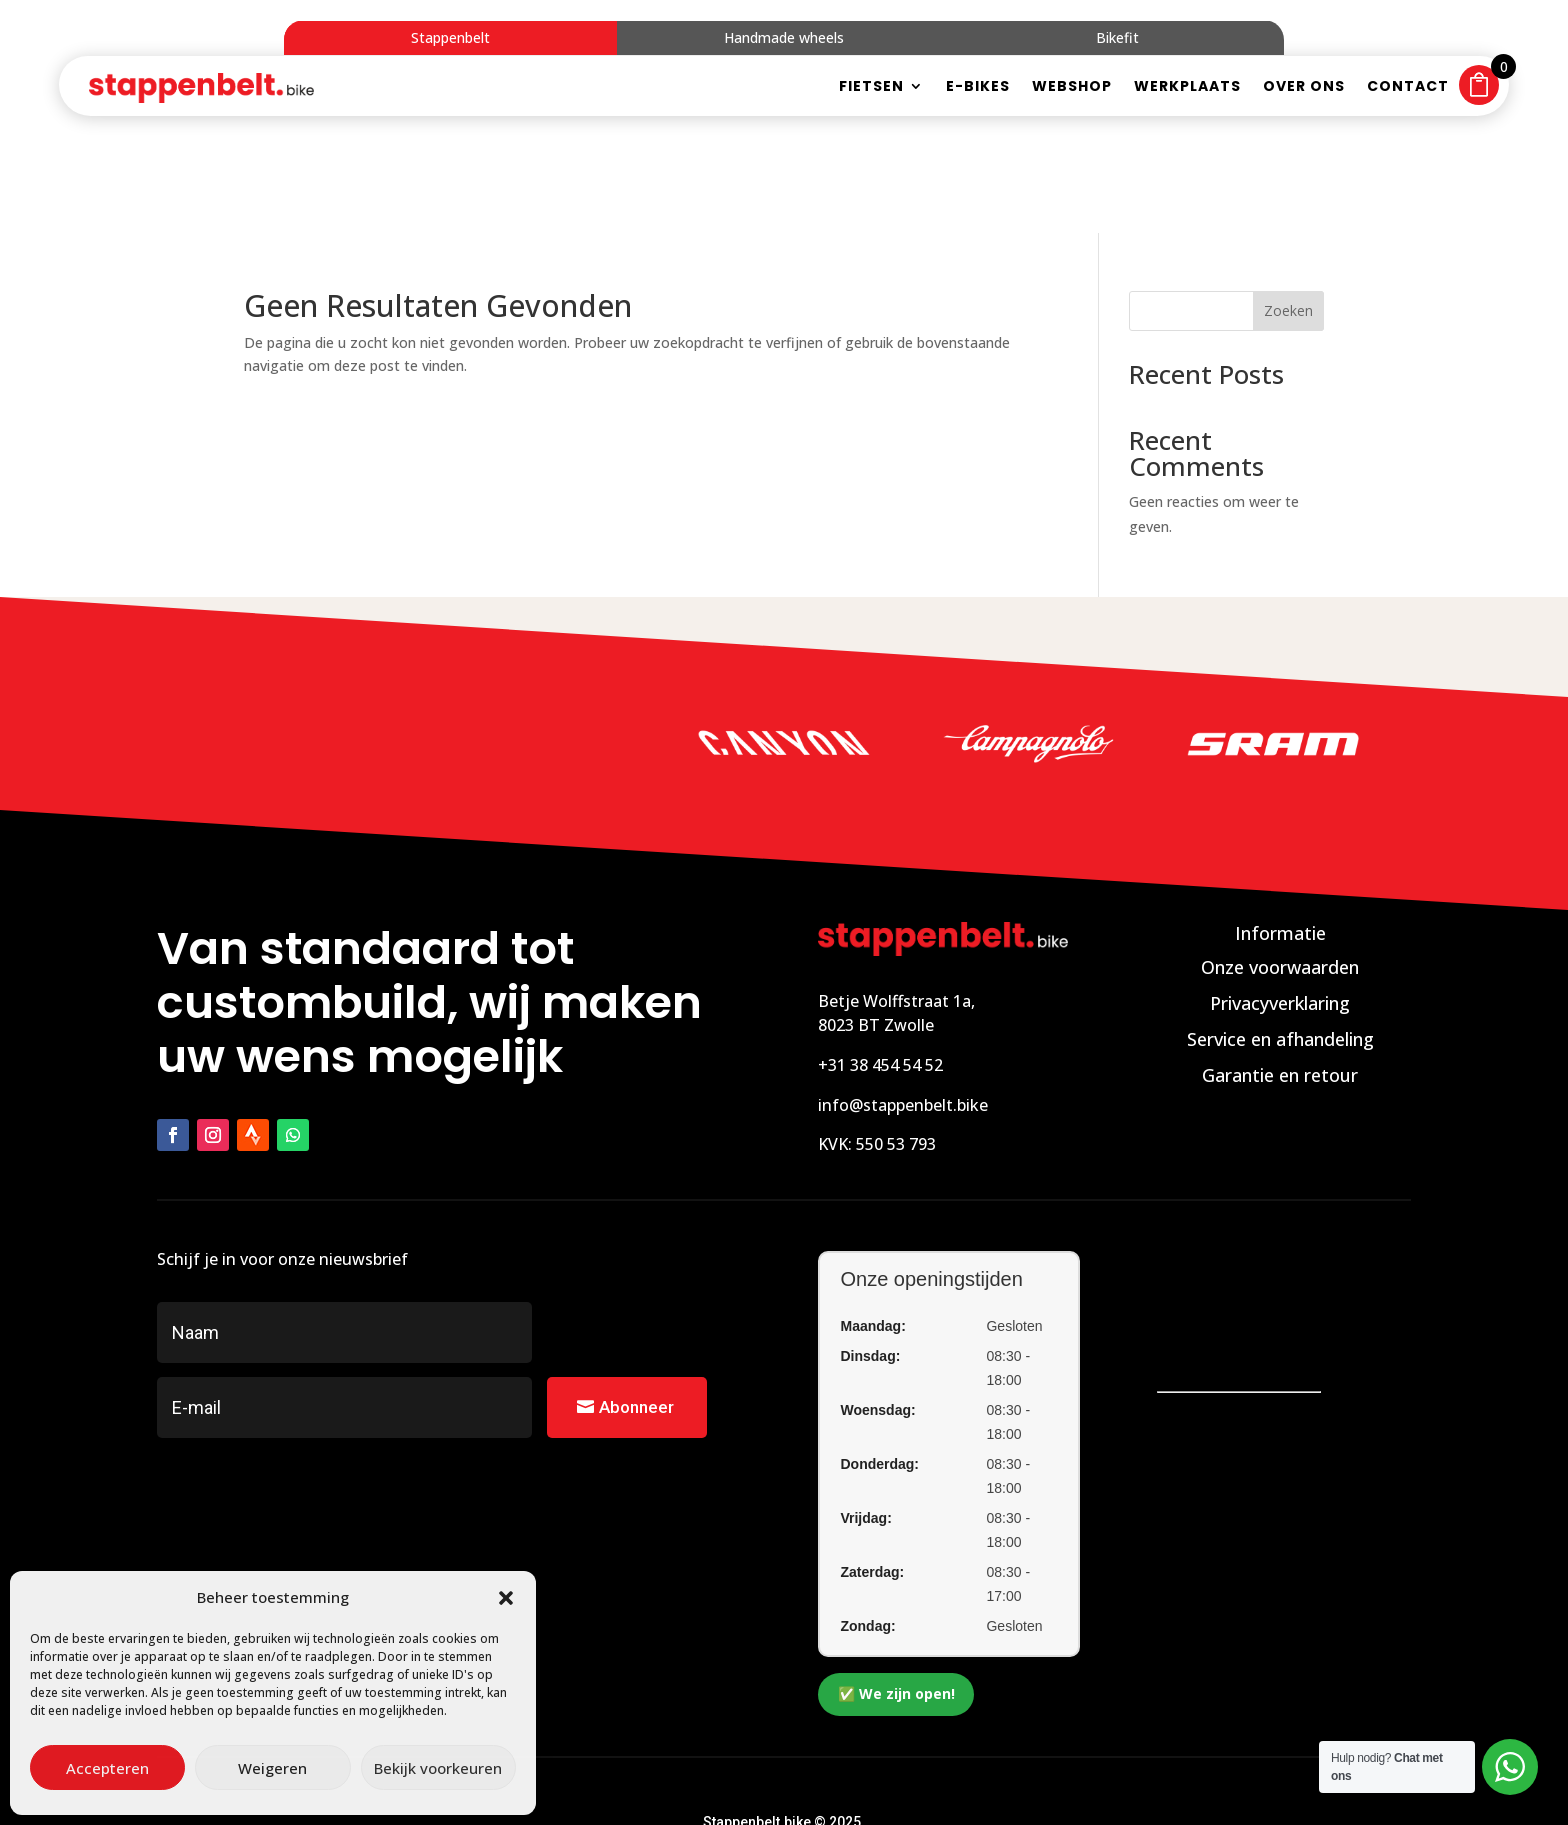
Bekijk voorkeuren (438, 1768)
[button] (506, 1598)
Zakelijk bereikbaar (854, 1781)
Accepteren (107, 1768)
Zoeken (1288, 229)
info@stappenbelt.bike (903, 1023)
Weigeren (272, 1768)
